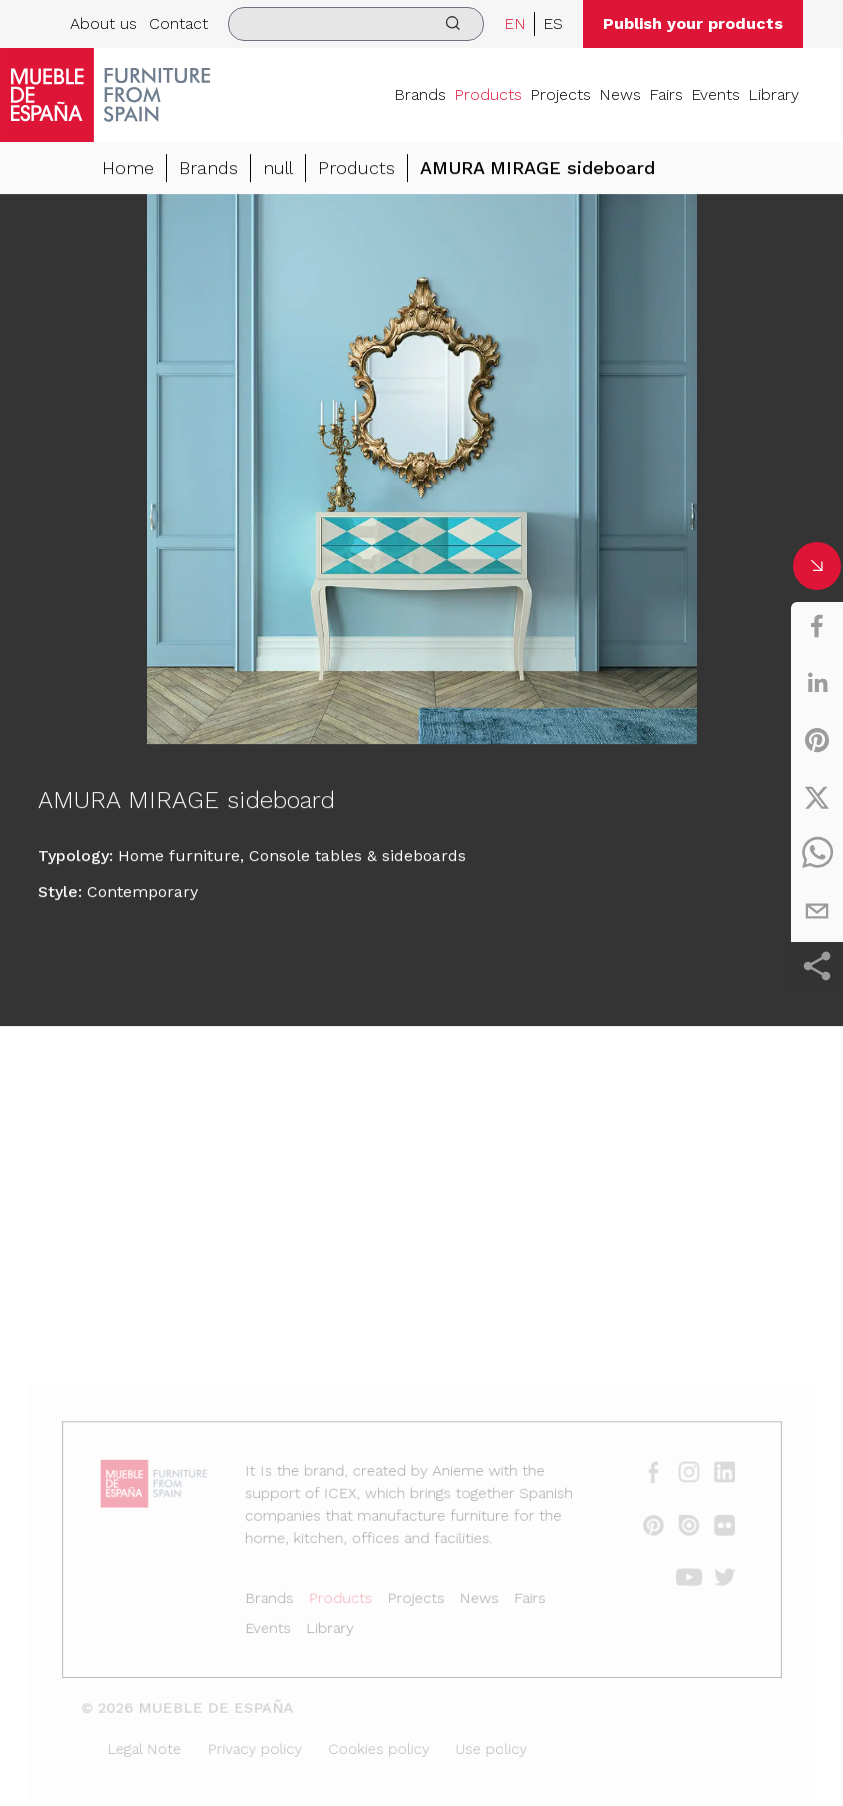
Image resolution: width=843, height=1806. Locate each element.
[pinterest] (817, 740)
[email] (817, 911)
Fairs (666, 94)
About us (103, 23)
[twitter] (817, 797)
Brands (420, 94)
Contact (178, 23)
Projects (560, 94)
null (278, 168)
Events (715, 94)
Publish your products (693, 23)
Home (128, 168)
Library (773, 94)
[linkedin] (817, 683)
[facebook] (817, 626)
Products (488, 94)
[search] (356, 24)
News (620, 94)
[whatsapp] (817, 854)
